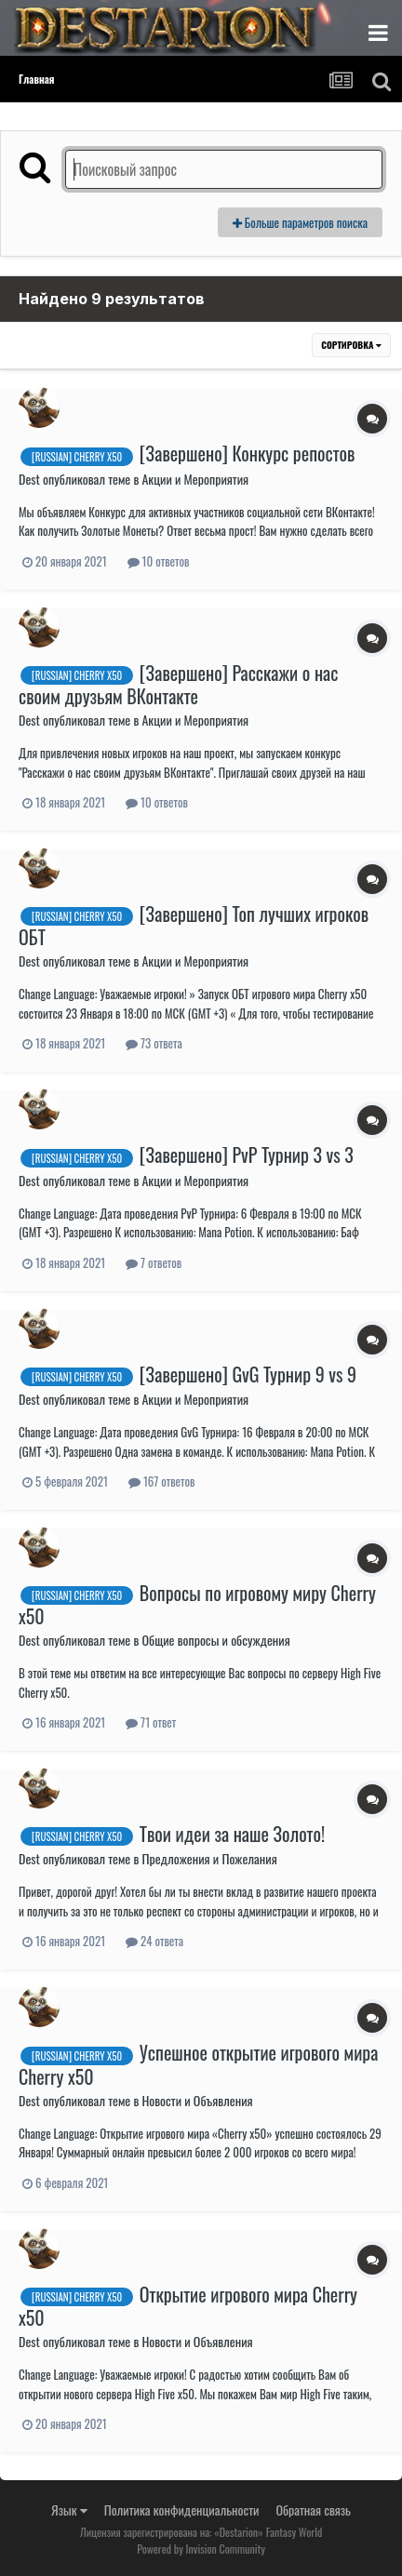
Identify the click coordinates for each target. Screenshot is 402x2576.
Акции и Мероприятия (194, 478)
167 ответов (161, 1481)
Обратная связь (313, 2509)
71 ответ (151, 1722)
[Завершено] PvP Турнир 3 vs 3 (247, 1154)
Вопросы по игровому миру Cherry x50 (197, 1604)
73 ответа (154, 1043)
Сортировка (351, 345)
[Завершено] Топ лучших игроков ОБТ (193, 925)
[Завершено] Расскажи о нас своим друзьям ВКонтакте (178, 684)
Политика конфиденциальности (182, 2509)
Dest (29, 478)
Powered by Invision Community (201, 2548)
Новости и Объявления (196, 2100)
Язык (69, 2509)
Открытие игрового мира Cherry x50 (188, 2305)
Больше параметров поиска (300, 222)
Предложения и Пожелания (208, 1858)
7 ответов (153, 1262)
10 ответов (158, 561)
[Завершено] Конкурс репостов (247, 453)
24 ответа (154, 1940)
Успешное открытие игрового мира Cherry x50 (198, 2063)
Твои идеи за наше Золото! (232, 1834)
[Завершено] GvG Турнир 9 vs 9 (248, 1374)
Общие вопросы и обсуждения (215, 1639)
